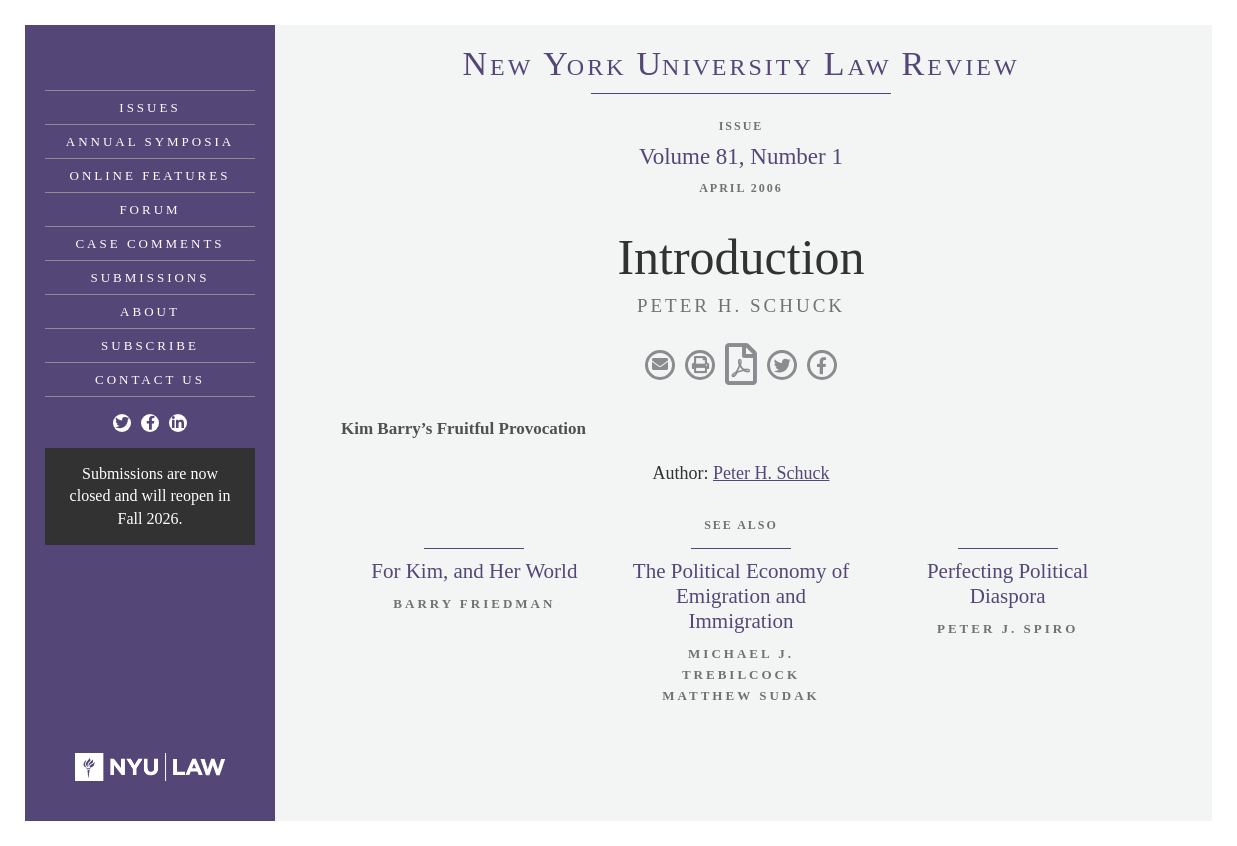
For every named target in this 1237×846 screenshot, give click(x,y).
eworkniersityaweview (740, 67)
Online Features (150, 175)
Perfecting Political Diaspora (1008, 583)
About (150, 311)
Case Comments (149, 243)
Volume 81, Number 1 (741, 156)
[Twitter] (122, 423)
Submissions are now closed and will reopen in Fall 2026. (150, 496)
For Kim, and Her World (474, 571)
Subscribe (150, 345)
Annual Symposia (150, 141)
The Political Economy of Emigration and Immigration (741, 596)
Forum (149, 209)
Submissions (150, 277)
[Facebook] (150, 423)
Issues (149, 107)
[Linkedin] (178, 423)
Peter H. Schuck (771, 473)
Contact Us (150, 379)
